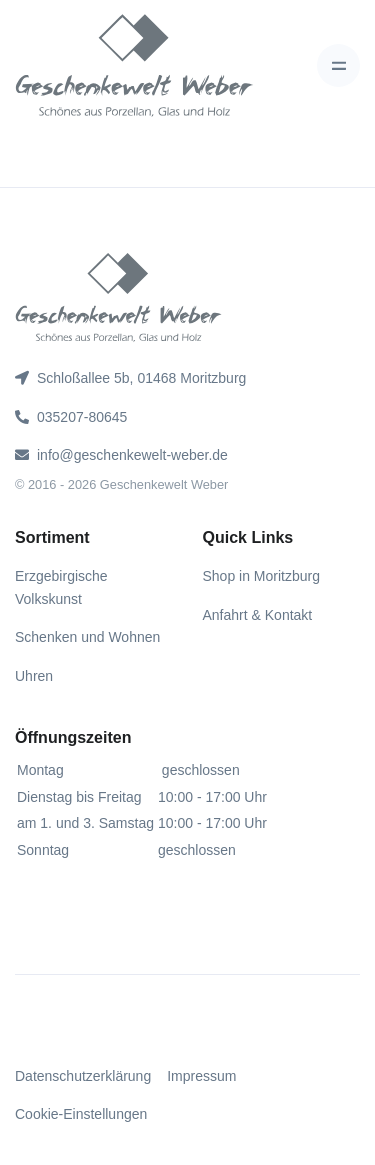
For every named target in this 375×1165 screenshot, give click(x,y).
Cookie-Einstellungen (81, 1114)
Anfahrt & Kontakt (258, 615)
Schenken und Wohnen (87, 637)
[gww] (135, 65)
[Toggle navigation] (338, 65)
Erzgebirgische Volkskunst (61, 587)
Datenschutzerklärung (83, 1076)
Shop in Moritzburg (262, 576)
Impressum (201, 1076)
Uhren (34, 676)
